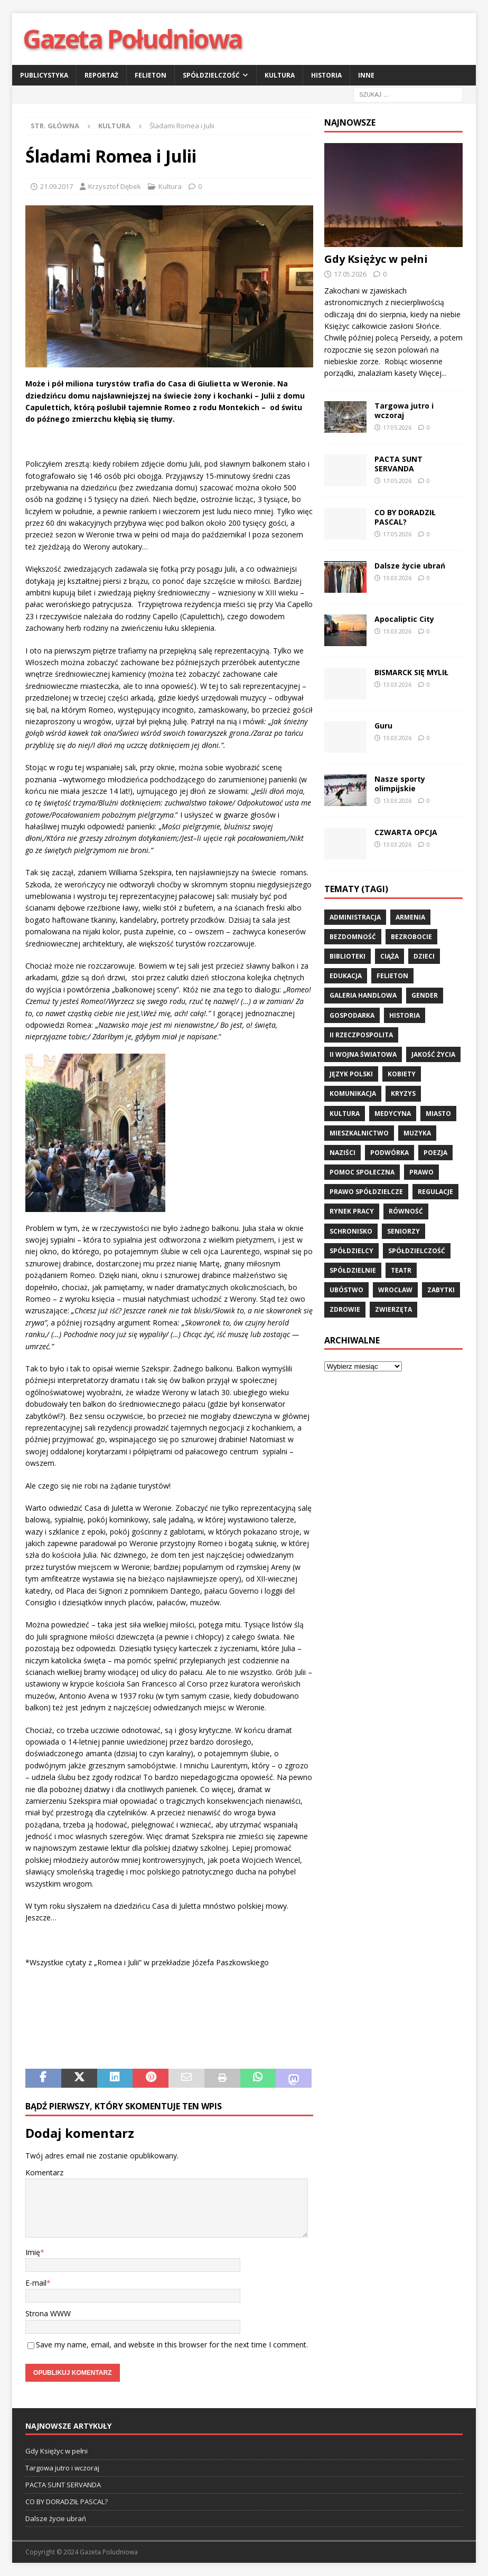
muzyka (417, 1133)
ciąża (389, 956)
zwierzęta (393, 1309)
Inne (366, 75)
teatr (401, 1270)
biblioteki (347, 956)
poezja (435, 1152)
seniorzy (403, 1231)
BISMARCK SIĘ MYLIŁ (411, 672)
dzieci (424, 956)
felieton (392, 975)
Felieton (150, 75)
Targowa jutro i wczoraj (404, 410)
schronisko (351, 1231)
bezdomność (353, 936)
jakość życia (433, 1054)
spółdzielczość (416, 1250)
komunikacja (353, 1093)
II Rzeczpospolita (361, 1034)
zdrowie (345, 1309)
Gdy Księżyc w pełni (376, 259)
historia (404, 1015)
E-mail (35, 2283)
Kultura (280, 75)
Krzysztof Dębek (114, 186)
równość (406, 1211)
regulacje (435, 1191)
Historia (326, 75)
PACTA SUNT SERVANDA (398, 463)
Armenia (410, 917)
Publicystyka (44, 75)
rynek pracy (352, 1211)
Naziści (342, 1152)
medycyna (392, 1113)
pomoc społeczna (362, 1172)
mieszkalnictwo (359, 1133)
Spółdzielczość (211, 75)
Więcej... (432, 373)
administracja (355, 917)
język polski (351, 1073)
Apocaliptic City (404, 619)
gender (424, 995)
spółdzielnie (353, 1270)
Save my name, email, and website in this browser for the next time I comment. (172, 2345)
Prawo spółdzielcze (366, 1191)
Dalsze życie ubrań (410, 566)
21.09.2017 (56, 186)
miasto (438, 1113)
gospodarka (352, 1015)
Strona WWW (48, 2313)
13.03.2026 (397, 578)
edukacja (346, 975)
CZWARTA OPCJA (405, 832)
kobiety (402, 1073)
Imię (32, 2252)
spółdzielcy (351, 1250)
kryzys (403, 1093)
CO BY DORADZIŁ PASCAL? (405, 517)
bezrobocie (411, 936)
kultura (345, 1113)
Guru (383, 726)
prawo (421, 1172)
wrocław (395, 1289)
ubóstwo (346, 1289)
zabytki (441, 1289)
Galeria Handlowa (363, 995)
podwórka (389, 1152)
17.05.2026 (350, 274)
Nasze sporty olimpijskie (399, 783)
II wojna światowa (363, 1054)
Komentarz (44, 2172)
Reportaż (101, 75)
